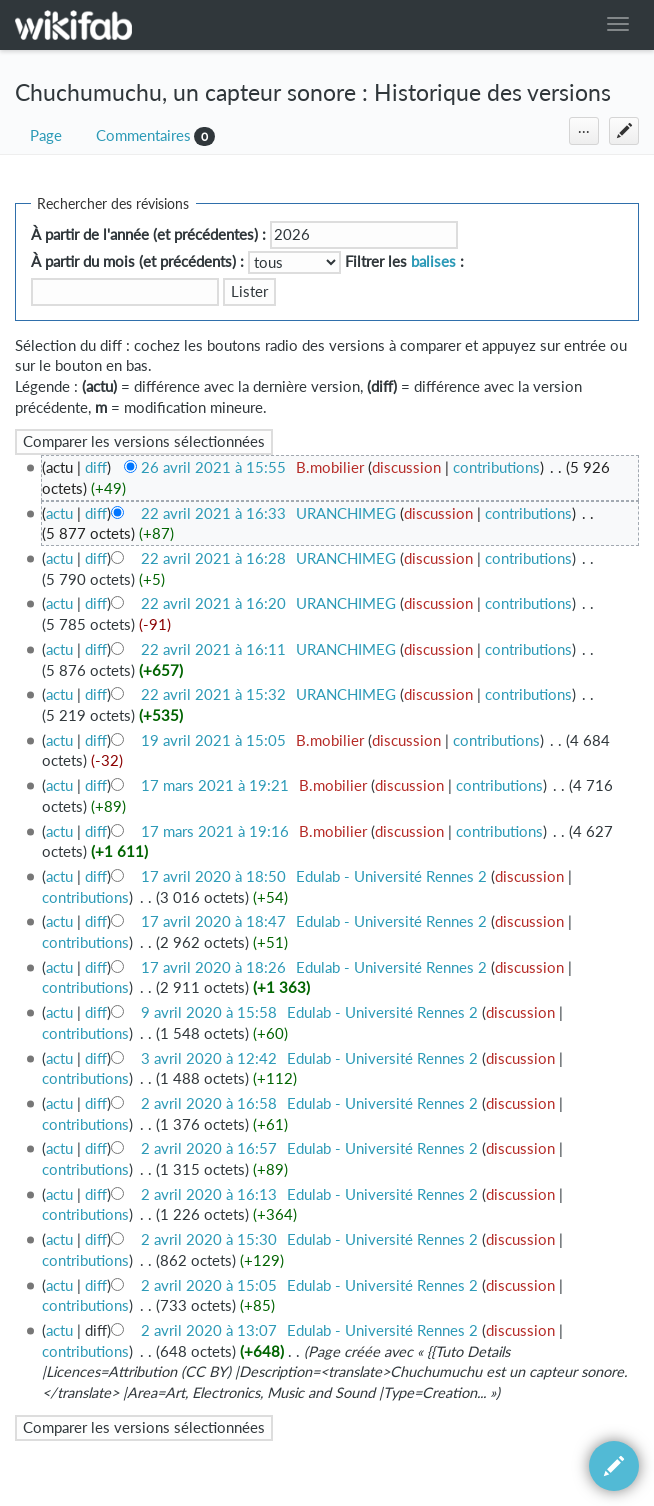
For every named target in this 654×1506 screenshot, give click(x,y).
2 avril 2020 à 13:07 (209, 1330)
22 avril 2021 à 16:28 (213, 558)
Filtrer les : (404, 261)
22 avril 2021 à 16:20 (213, 603)
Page (46, 135)
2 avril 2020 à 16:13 (209, 1194)
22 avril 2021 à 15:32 (213, 694)
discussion (406, 467)
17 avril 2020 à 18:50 (213, 876)
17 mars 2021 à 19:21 (215, 785)
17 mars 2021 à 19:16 (215, 831)
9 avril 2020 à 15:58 (209, 1012)
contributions (496, 467)
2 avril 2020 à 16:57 (209, 1148)
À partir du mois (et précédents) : (137, 261)
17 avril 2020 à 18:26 (213, 967)
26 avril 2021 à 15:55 (213, 467)
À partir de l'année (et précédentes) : (148, 234)
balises (433, 261)
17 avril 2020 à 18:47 (213, 921)
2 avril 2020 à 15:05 (209, 1285)
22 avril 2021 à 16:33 (213, 513)
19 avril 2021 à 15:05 (213, 740)
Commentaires (143, 135)
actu (59, 513)
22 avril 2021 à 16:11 (213, 649)
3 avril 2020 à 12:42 (209, 1058)
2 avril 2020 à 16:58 (209, 1103)
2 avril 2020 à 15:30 (209, 1239)
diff (96, 467)
